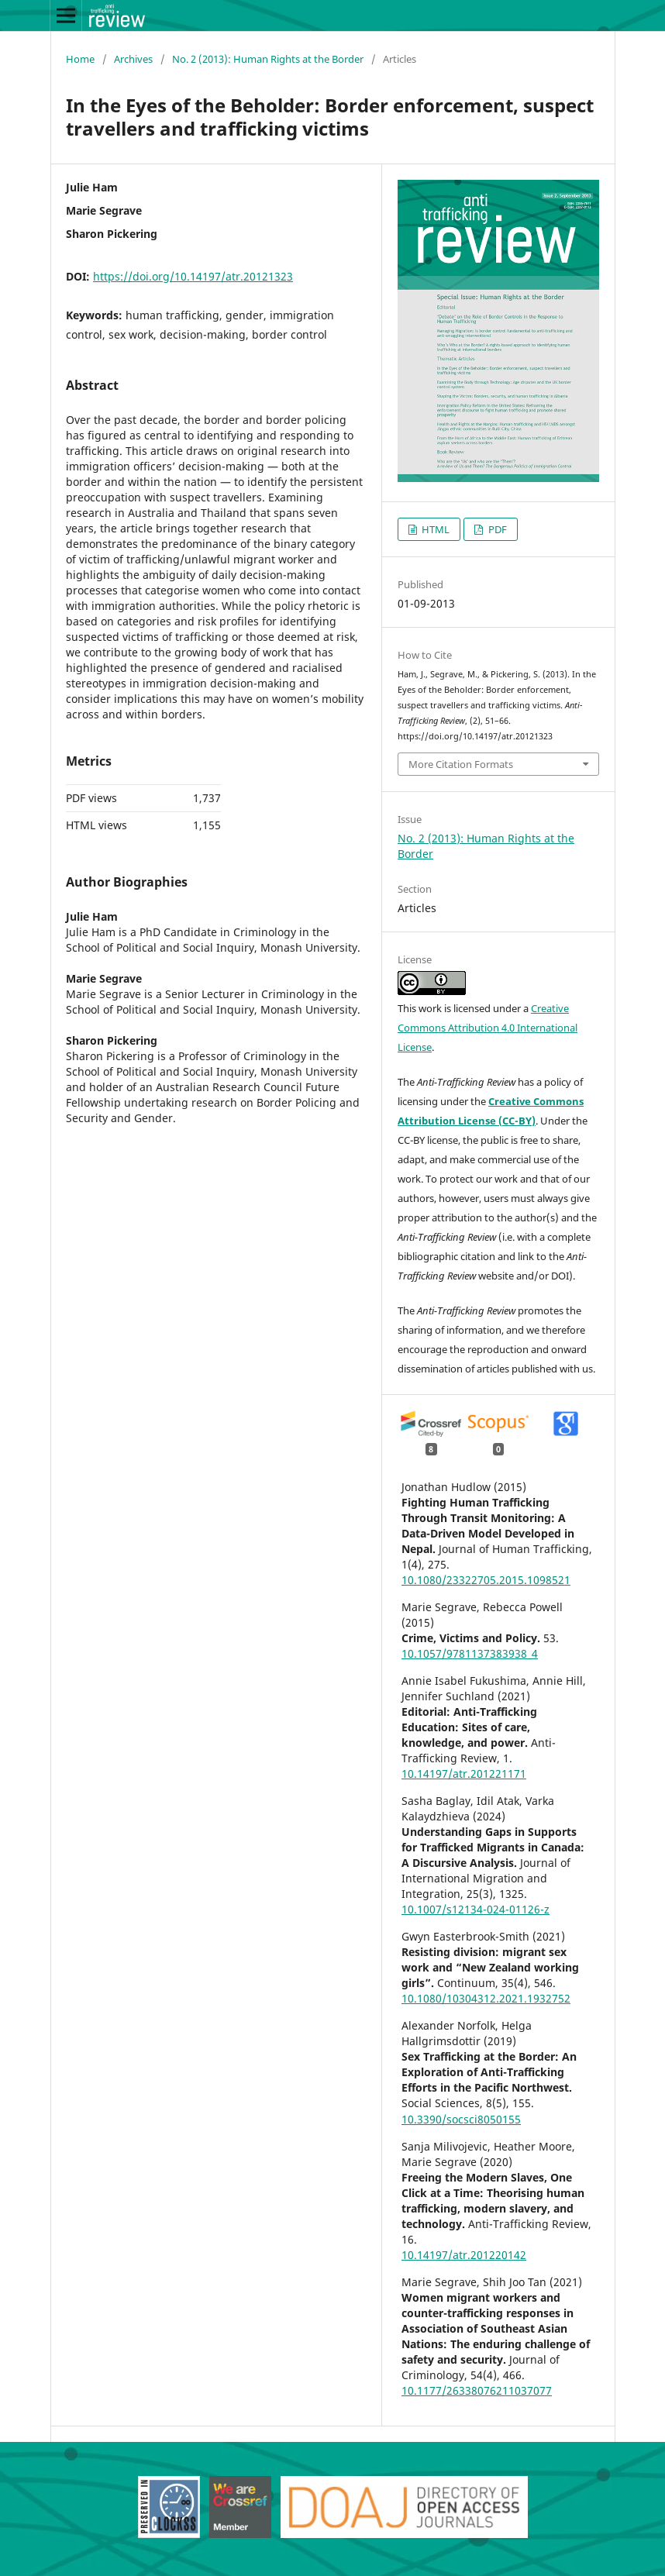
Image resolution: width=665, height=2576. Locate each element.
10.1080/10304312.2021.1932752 (485, 1998)
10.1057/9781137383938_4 (469, 1653)
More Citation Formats (460, 764)
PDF (496, 529)
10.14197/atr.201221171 (463, 1773)
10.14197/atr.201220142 (463, 2254)
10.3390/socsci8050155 (461, 2119)
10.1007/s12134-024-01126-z (475, 1909)
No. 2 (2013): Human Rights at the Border (268, 59)
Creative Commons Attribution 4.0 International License (487, 1027)
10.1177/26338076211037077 (476, 2390)
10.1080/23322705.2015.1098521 (485, 1579)
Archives (133, 59)
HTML (434, 529)
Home (80, 59)
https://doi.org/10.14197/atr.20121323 (193, 276)
